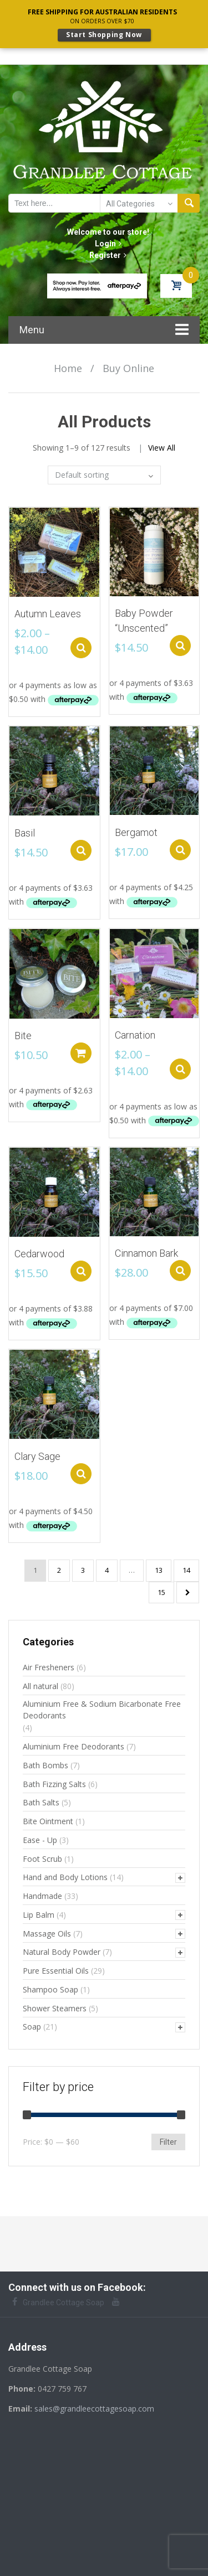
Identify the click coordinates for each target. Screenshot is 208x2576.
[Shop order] (104, 472)
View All (161, 445)
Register (107, 252)
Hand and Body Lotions (65, 1874)
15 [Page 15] (161, 1589)
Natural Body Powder (61, 1949)
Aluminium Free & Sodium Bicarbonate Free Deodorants (102, 1707)
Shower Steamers (55, 2005)
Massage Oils (47, 1930)
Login (108, 240)
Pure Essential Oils (56, 1968)
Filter (168, 2139)
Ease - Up (40, 1837)
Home (68, 365)
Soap (32, 2024)
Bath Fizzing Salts (54, 1781)
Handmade (42, 1893)
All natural (40, 1683)
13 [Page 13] (159, 1567)
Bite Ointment (48, 1818)
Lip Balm (38, 1912)
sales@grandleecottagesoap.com (94, 2406)
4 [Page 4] (107, 1567)
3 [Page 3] (83, 1567)
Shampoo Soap (50, 1986)
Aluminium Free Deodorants (73, 1743)
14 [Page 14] (186, 1567)
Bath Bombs (45, 1762)
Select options (84, 645)
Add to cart (83, 1050)
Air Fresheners (48, 1664)
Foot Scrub (42, 1856)
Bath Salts (41, 1799)
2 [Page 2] (59, 1567)
